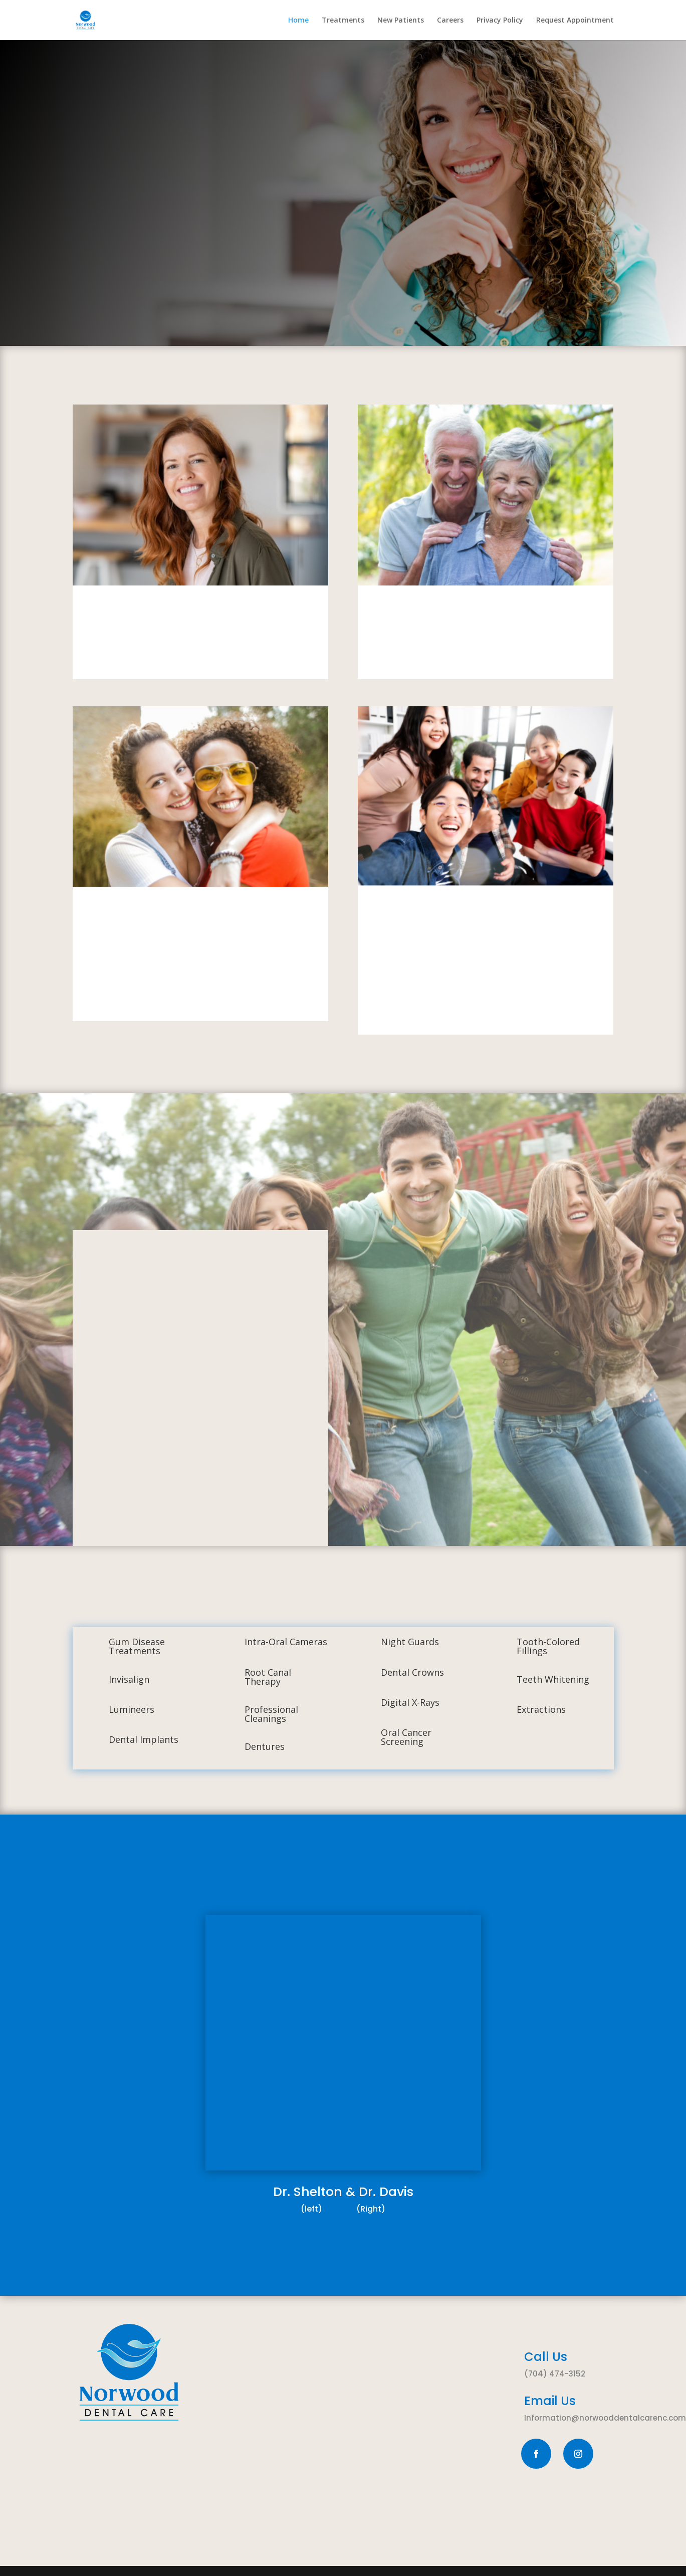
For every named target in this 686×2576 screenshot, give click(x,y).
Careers (450, 21)
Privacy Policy (500, 21)
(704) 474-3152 (554, 2373)
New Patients (400, 21)
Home (298, 21)
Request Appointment (575, 21)
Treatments (343, 21)
